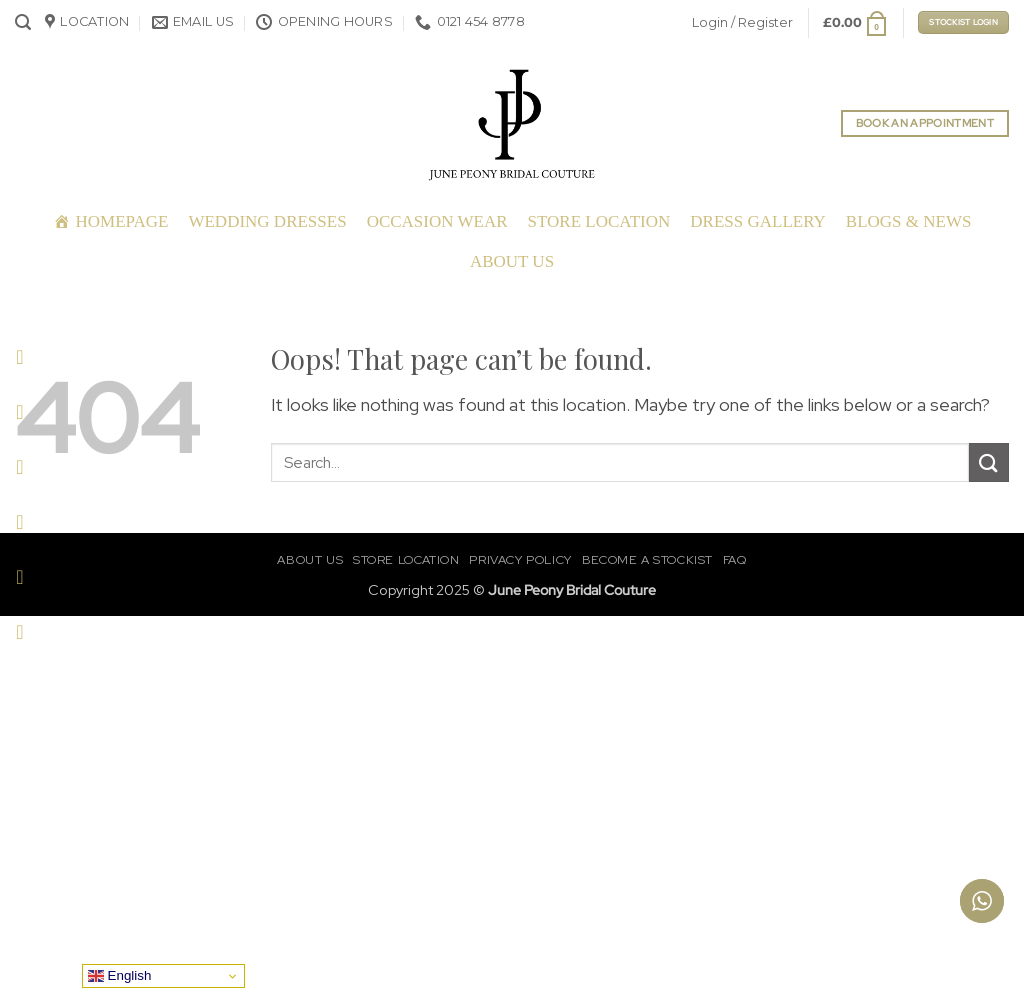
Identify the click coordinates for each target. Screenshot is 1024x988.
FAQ (735, 560)
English (119, 976)
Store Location (599, 221)
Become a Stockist (647, 560)
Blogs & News (909, 221)
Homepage (122, 221)
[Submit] (989, 462)
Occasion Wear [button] (437, 221)
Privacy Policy (520, 560)
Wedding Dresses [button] (267, 221)
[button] (23, 22)
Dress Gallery (758, 221)
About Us (512, 261)
